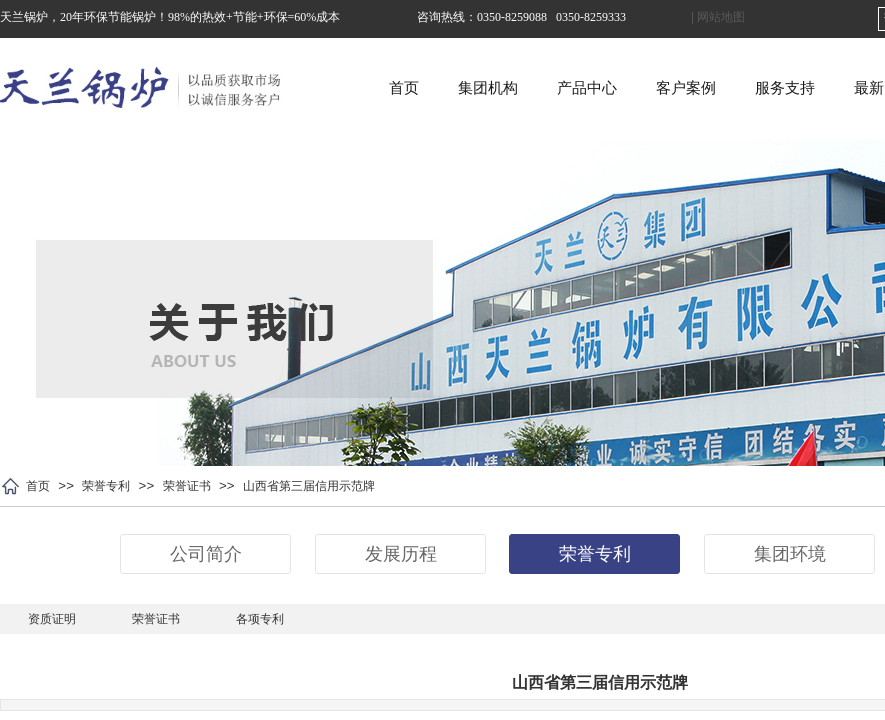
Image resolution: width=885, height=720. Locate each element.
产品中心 (642, 88)
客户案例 (741, 88)
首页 (459, 88)
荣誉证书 (187, 486)
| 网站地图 (718, 17)
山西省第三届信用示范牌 (309, 486)
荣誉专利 (106, 486)
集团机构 (543, 88)
